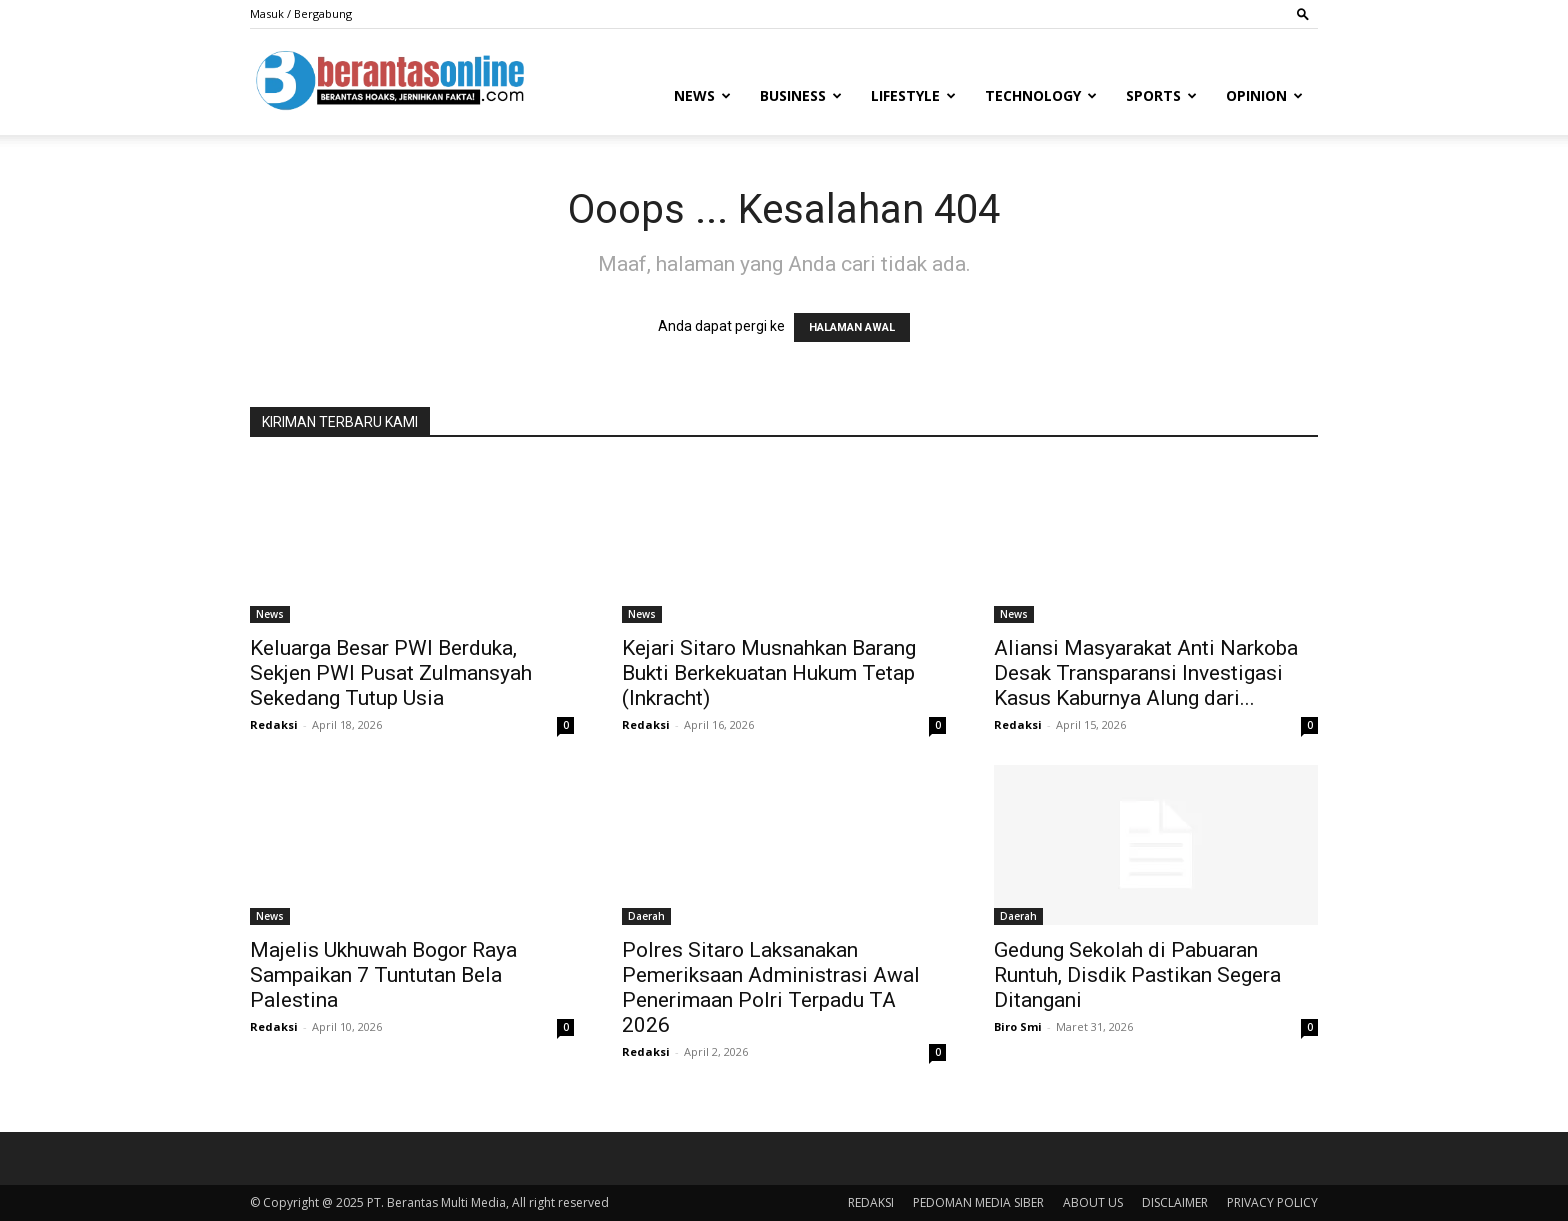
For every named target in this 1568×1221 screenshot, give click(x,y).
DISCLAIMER (1175, 1202)
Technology (1041, 95)
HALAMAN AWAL (852, 327)
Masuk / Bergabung (301, 13)
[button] (1303, 13)
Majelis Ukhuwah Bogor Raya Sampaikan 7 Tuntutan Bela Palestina (383, 975)
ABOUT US (1093, 1202)
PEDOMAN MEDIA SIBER (978, 1202)
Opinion (1264, 95)
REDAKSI (871, 1202)
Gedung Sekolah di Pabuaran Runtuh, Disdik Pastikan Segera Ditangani (1137, 975)
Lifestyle (913, 95)
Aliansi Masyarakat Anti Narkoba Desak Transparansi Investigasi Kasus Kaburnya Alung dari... (1146, 673)
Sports (1161, 95)
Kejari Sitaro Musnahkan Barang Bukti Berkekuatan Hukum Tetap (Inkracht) (769, 673)
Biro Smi (1018, 1026)
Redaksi (274, 724)
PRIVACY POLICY (1272, 1202)
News (702, 95)
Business (801, 95)
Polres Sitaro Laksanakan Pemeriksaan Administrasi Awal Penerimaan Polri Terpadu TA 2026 (771, 987)
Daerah (646, 916)
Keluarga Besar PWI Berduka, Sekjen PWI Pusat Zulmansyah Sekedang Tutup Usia (391, 673)
